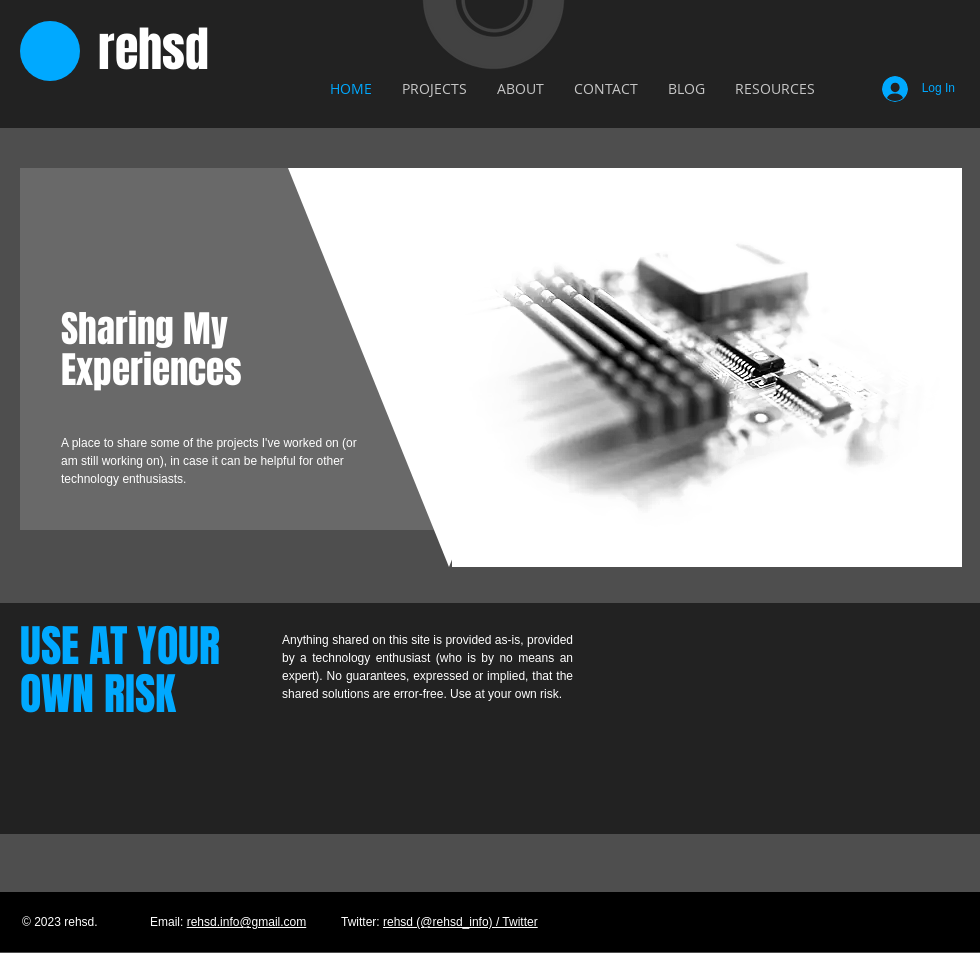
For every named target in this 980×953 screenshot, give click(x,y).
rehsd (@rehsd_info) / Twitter (460, 922)
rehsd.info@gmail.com (247, 922)
